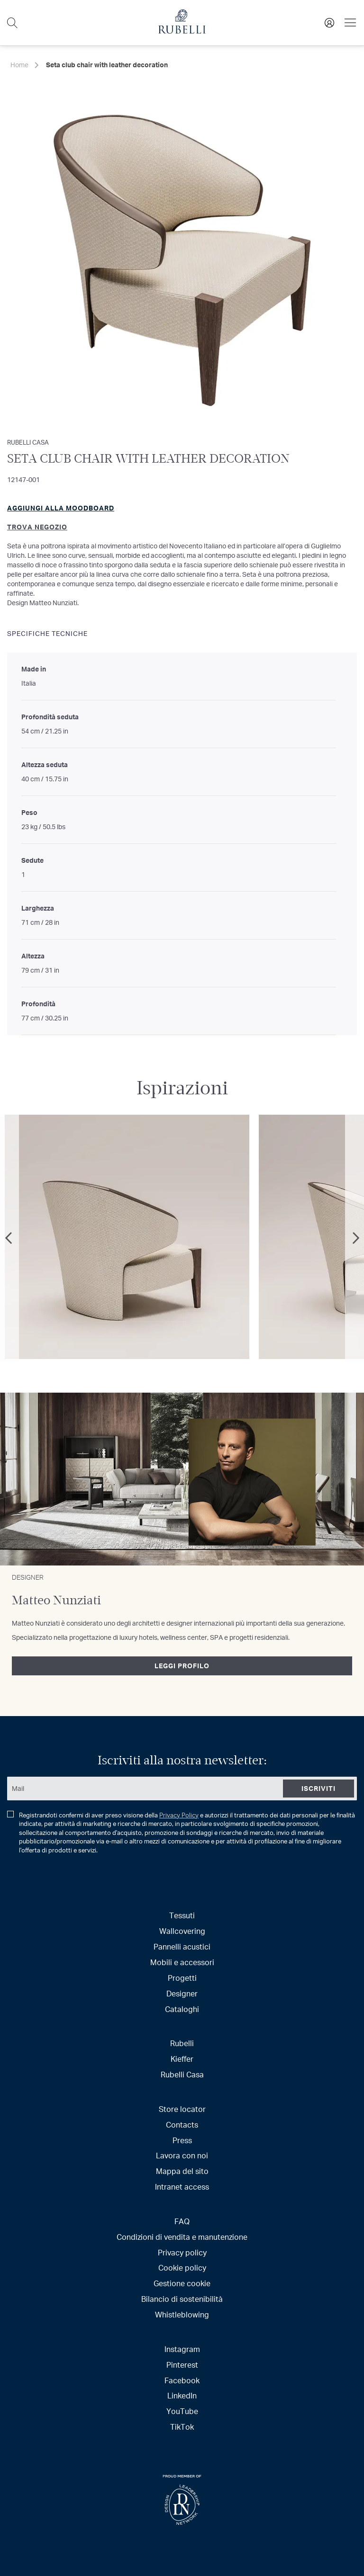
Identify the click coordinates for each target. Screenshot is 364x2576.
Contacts (182, 2124)
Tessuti (182, 1915)
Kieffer (182, 2059)
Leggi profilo (182, 1665)
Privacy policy (182, 2252)
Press (182, 2140)
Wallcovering (182, 1931)
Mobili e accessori (182, 1962)
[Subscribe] (318, 1789)
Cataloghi (182, 2009)
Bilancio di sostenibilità (182, 2299)
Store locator (182, 2109)
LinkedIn (182, 2395)
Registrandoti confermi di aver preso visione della (181, 1833)
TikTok (182, 2427)
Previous (9, 1238)
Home (19, 64)
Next (354, 1238)
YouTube (182, 2411)
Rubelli (182, 2043)
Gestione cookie (182, 2283)
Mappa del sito (182, 2171)
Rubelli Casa (182, 2074)
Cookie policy (182, 2267)
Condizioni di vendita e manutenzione (182, 2237)
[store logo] (182, 31)
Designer (182, 1993)
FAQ (182, 2221)
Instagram (182, 2349)
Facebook (182, 2380)
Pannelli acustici (182, 1946)
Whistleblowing (182, 2314)
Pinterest (182, 2364)
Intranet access (182, 2186)
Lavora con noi (182, 2155)
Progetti (182, 1978)
